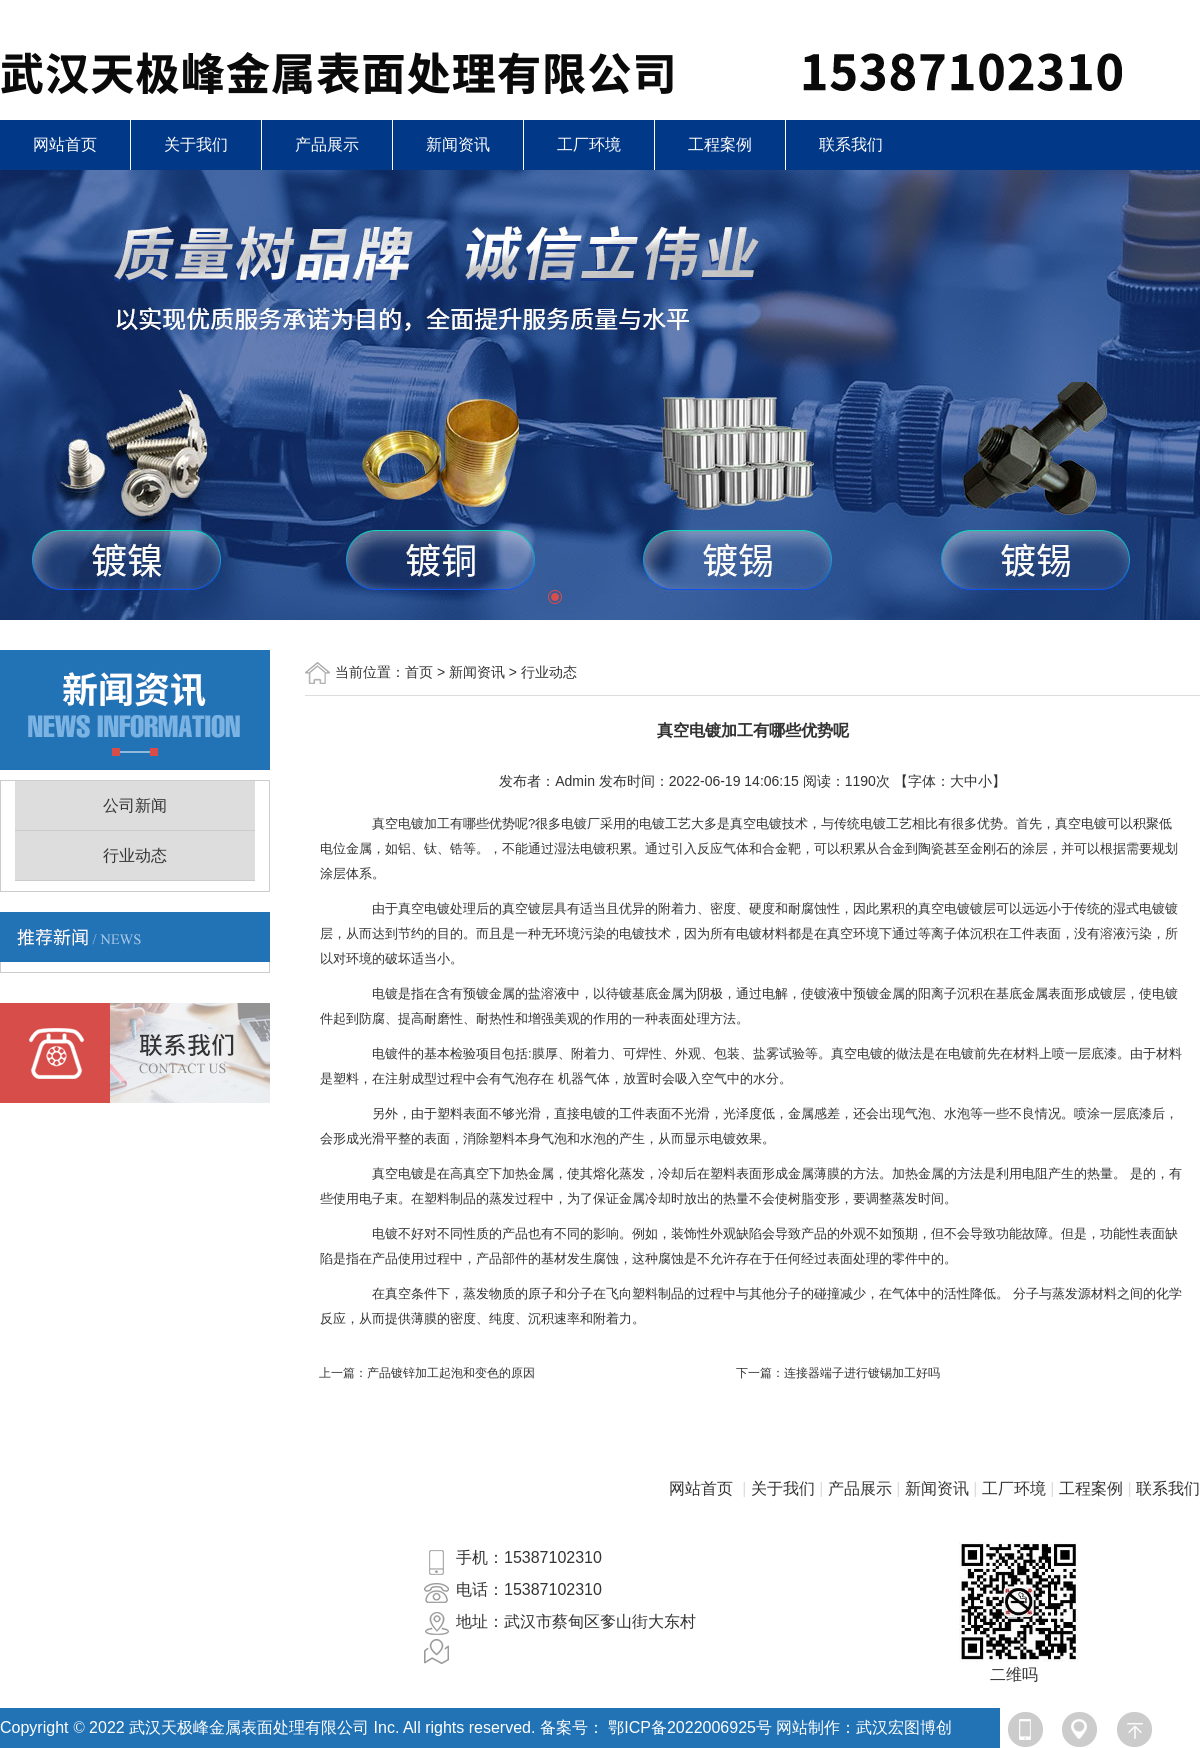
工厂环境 (589, 144)
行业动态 (135, 855)
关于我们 (196, 144)
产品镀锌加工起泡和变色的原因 (451, 1373)
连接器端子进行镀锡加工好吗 (862, 1373)
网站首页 (65, 144)
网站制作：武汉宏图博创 (864, 1727)
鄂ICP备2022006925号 (690, 1727)
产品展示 (327, 144)
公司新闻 (135, 805)
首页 (419, 672)
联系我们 (851, 144)
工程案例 (720, 144)
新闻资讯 (458, 144)
